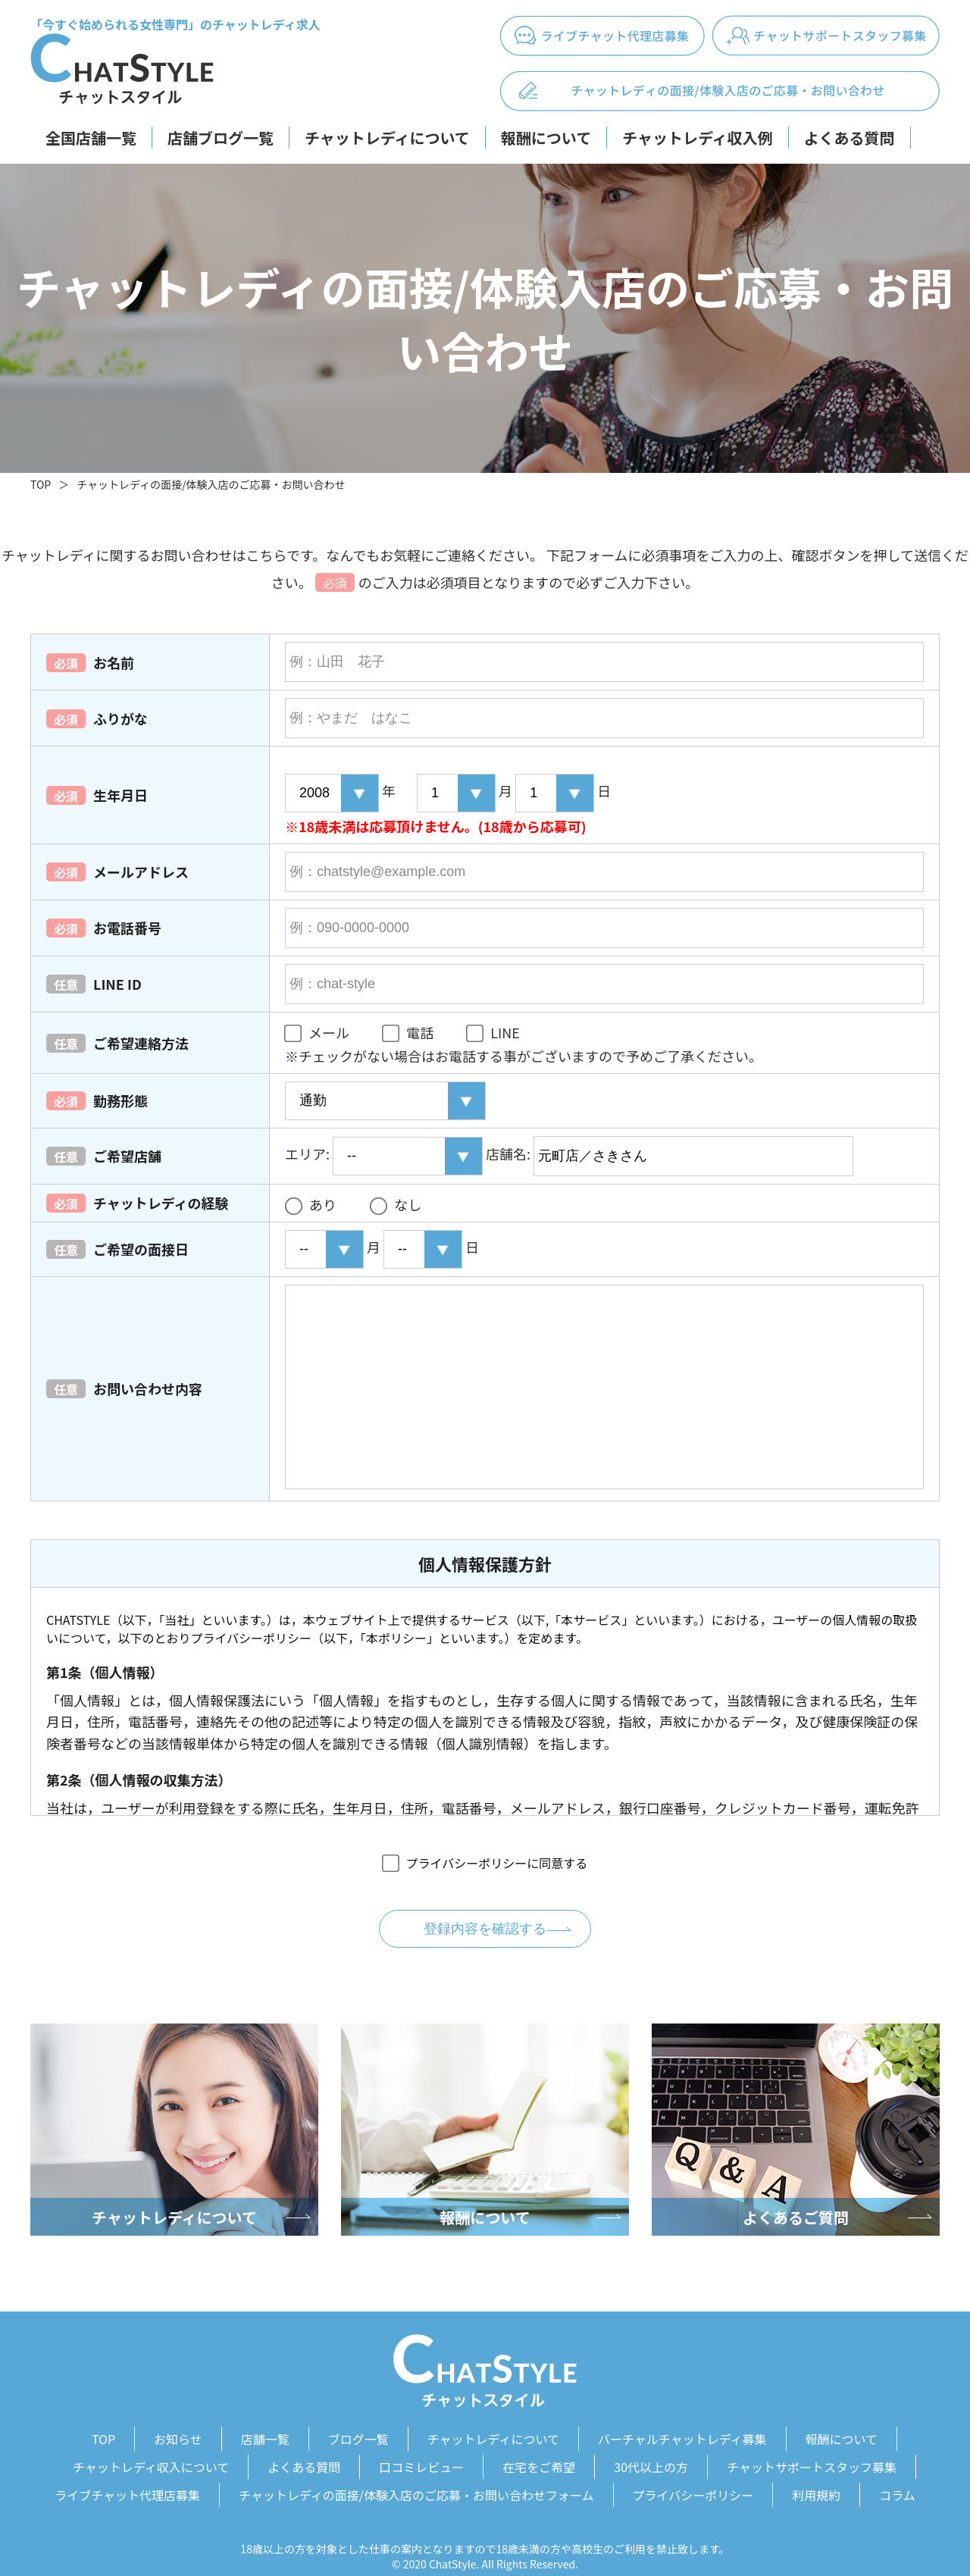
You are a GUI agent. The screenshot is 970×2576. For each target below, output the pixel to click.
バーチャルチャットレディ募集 (682, 2436)
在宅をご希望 (538, 2458)
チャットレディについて (387, 138)
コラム (897, 2480)
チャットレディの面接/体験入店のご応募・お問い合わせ (211, 484)
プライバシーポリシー (693, 2480)
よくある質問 (849, 138)
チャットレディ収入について (151, 2458)
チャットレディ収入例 (697, 138)
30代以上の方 (651, 2458)
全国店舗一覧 (90, 138)
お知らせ (178, 2436)
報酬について (546, 138)
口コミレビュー (421, 2458)
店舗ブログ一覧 (220, 138)
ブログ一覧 (358, 2436)
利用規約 (816, 2480)
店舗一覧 (265, 2436)
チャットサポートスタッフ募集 (811, 2458)
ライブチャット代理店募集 (127, 2480)
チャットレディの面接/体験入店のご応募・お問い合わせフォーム (416, 2480)
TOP (40, 484)
